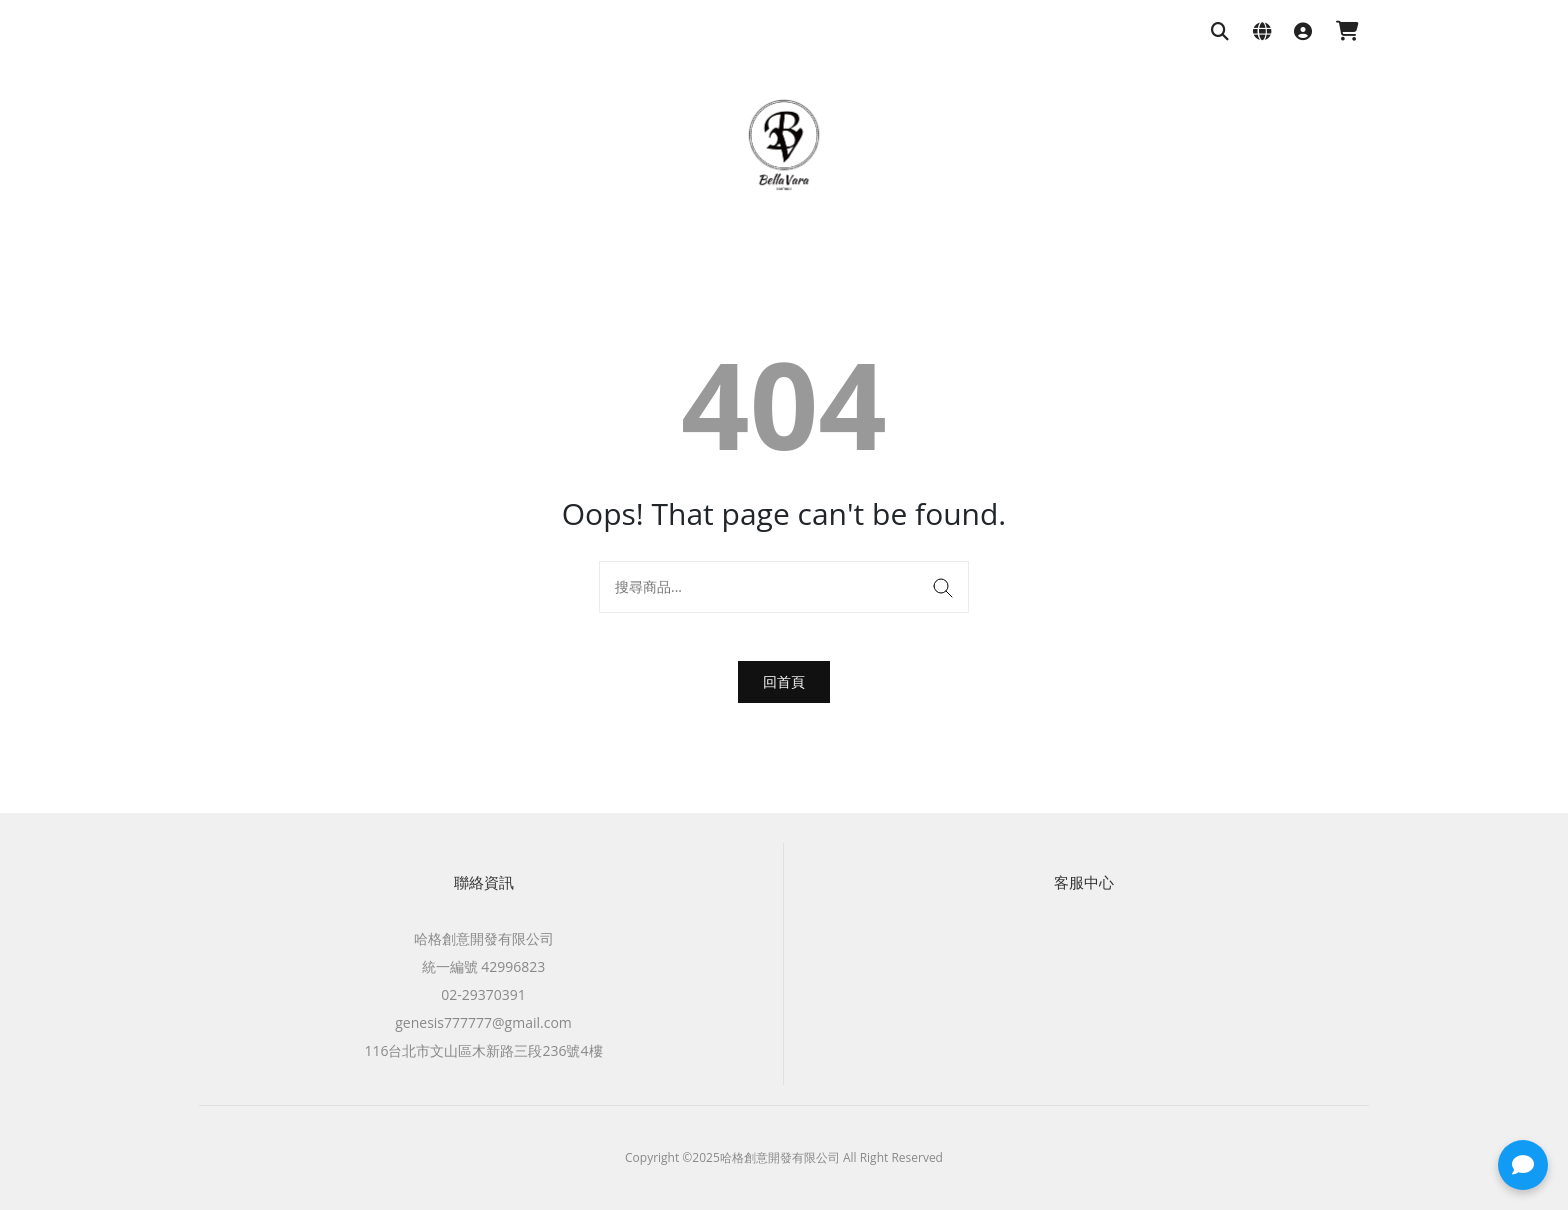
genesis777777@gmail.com (483, 1022)
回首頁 (784, 681)
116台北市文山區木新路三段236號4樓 (483, 1050)
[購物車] (1347, 32)
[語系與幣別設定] (1262, 32)
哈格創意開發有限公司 (484, 938)
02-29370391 (483, 994)
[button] (1523, 1165)
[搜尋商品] (1220, 32)
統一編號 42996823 (484, 966)
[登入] (1303, 32)
